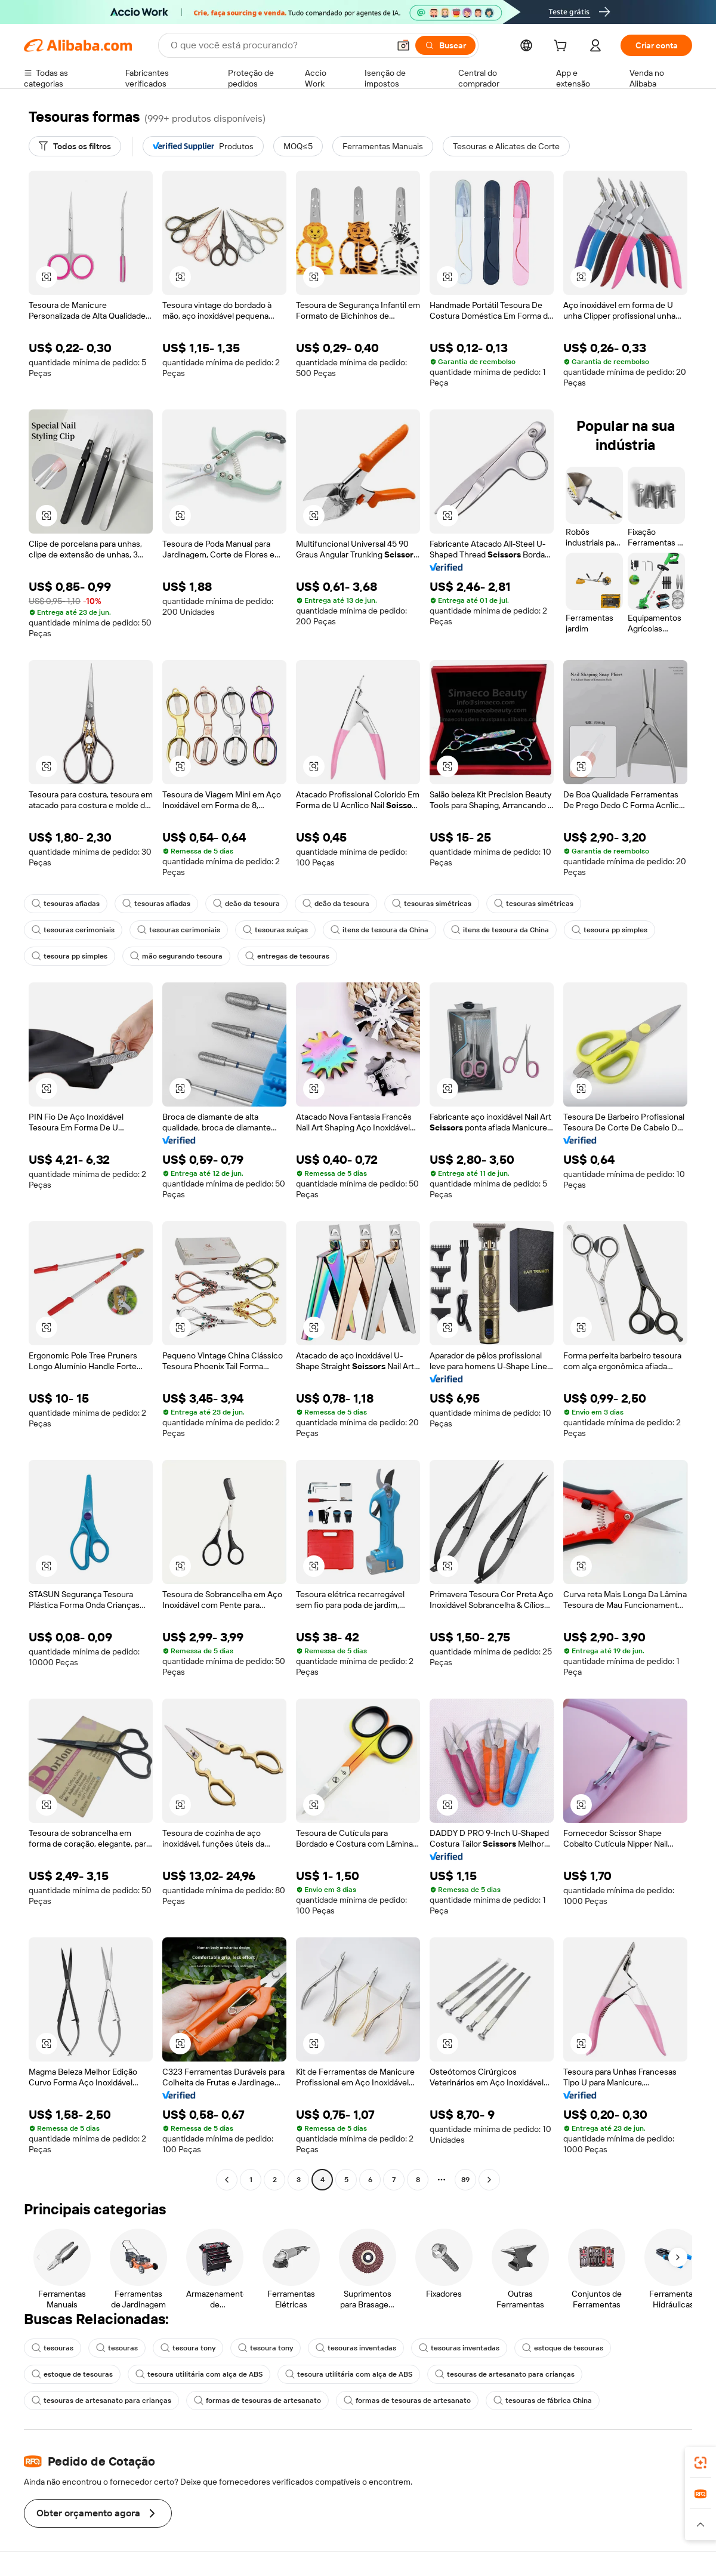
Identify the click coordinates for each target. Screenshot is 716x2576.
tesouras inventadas (356, 2348)
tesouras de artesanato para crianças (505, 2374)
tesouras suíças (275, 930)
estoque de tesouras (562, 2348)
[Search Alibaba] (279, 45)
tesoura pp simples (609, 930)
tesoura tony (188, 2348)
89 (465, 2180)
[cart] (563, 47)
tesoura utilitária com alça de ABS (199, 2374)
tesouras (52, 2348)
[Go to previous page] (226, 2179)
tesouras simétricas (431, 903)
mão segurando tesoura (176, 956)
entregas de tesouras (287, 956)
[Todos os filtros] (75, 146)
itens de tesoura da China (379, 930)
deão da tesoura (246, 903)
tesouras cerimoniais (73, 930)
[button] (403, 45)
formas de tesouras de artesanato (257, 2400)
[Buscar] (445, 45)
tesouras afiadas (66, 903)
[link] (700, 2462)
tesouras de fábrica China (542, 2400)
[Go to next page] (489, 2179)
